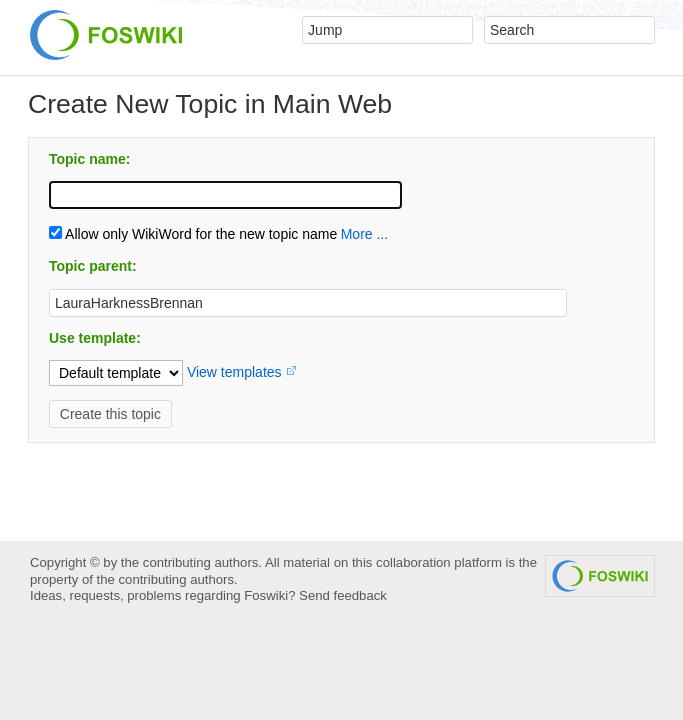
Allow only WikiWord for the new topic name (193, 234)
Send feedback (343, 595)
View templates (234, 372)
